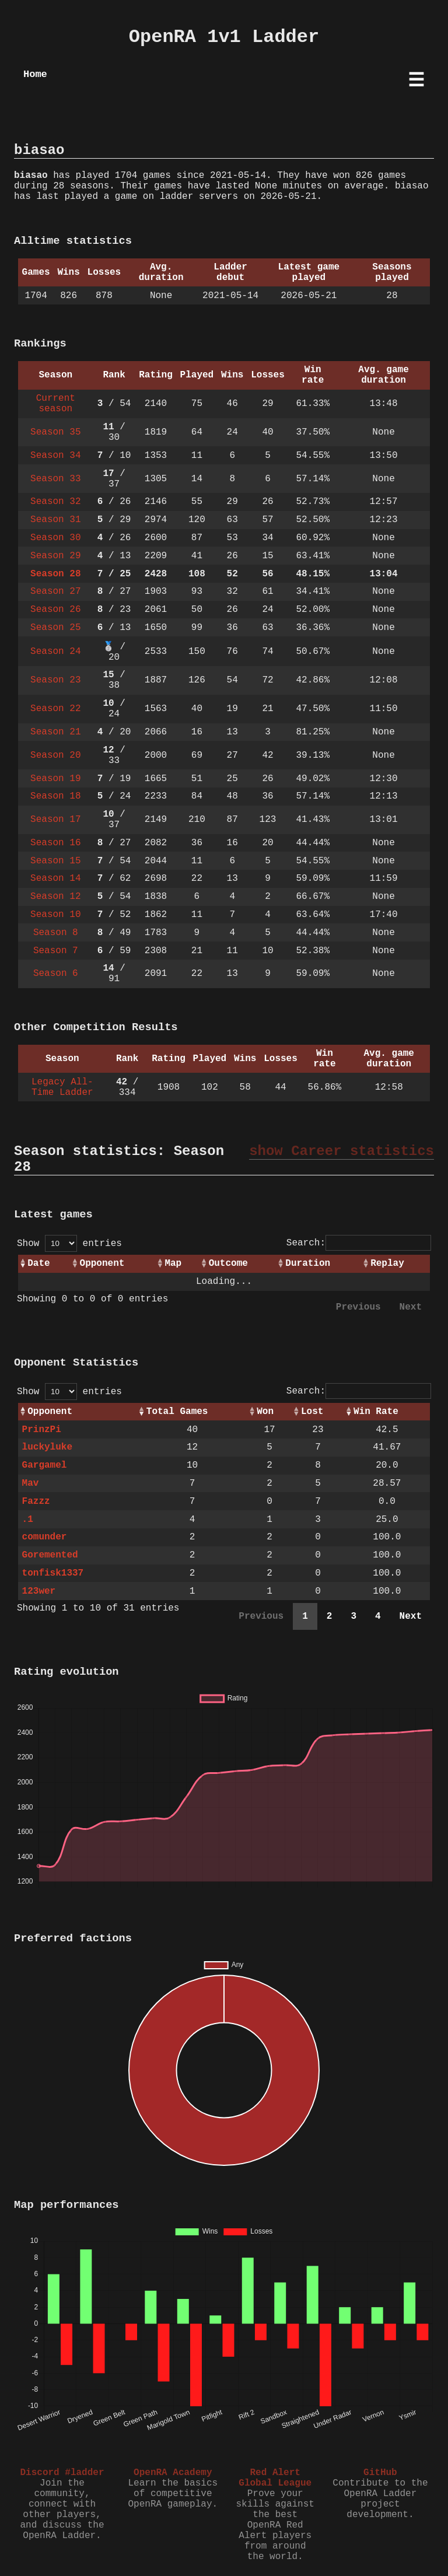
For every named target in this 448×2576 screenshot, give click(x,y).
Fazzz (36, 1501)
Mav (30, 1483)
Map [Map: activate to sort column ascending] (172, 1263)
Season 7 (55, 951)
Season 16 (55, 843)
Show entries (69, 1243)
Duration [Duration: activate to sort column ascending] (307, 1263)
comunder (44, 1537)
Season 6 (55, 973)
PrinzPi (41, 1429)
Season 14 (55, 878)
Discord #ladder (62, 2473)
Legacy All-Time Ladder (62, 1087)
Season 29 (55, 556)
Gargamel (44, 1465)
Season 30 (55, 538)
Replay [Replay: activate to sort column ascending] (387, 1263)
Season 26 (55, 609)
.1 (27, 1519)
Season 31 (55, 519)
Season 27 (55, 591)
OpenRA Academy (173, 2473)
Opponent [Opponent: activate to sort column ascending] (102, 1263)
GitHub (380, 2473)
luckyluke (47, 1447)
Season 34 (55, 455)
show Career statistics (341, 1151)
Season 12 (55, 896)
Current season (55, 403)
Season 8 (55, 933)
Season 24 (55, 651)
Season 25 (55, 627)
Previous (358, 1307)
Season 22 (55, 709)
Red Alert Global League (275, 2478)
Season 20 (55, 755)
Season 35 (55, 432)
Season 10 (55, 914)
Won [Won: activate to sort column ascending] (265, 1411)
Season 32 (55, 501)
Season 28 (55, 574)
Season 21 (55, 732)
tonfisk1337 (53, 1573)
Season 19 (55, 779)
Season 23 (55, 680)
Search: (358, 1243)
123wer (39, 1591)
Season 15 (55, 861)
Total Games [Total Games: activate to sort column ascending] (177, 1411)
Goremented (50, 1555)
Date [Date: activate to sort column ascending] (38, 1263)
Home (35, 74)
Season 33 (55, 479)
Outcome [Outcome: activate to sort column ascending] (228, 1263)
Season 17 (55, 819)
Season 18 (55, 796)
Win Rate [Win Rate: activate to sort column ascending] (376, 1411)
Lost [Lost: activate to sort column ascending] (312, 1411)
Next (411, 1307)
